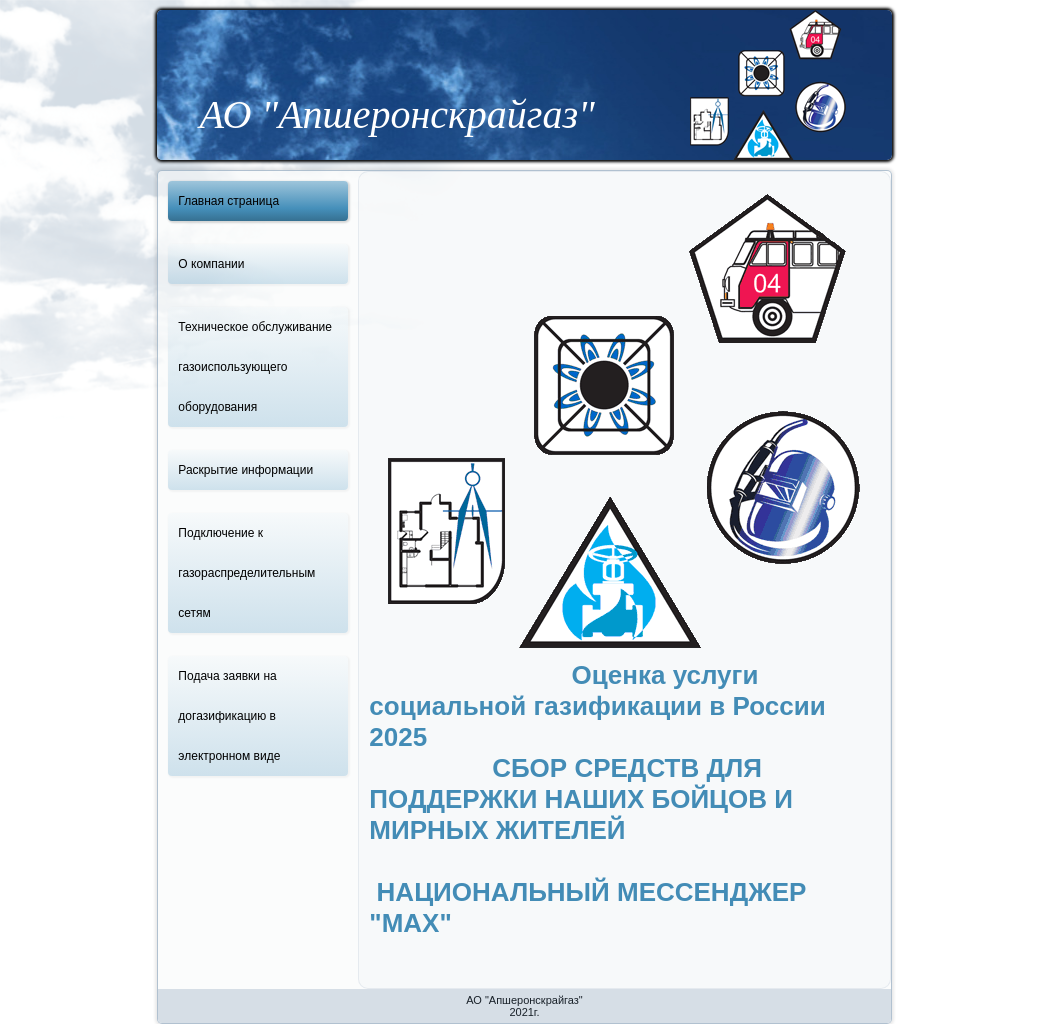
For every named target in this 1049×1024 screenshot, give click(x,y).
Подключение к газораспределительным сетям (246, 573)
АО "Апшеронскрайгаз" (397, 114)
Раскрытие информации (245, 470)
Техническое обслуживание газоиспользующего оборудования (255, 367)
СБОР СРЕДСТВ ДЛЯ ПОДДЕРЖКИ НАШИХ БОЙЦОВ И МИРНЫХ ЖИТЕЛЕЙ (581, 830)
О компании (211, 264)
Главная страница (228, 201)
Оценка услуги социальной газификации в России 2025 (597, 706)
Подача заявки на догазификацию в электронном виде (229, 716)
